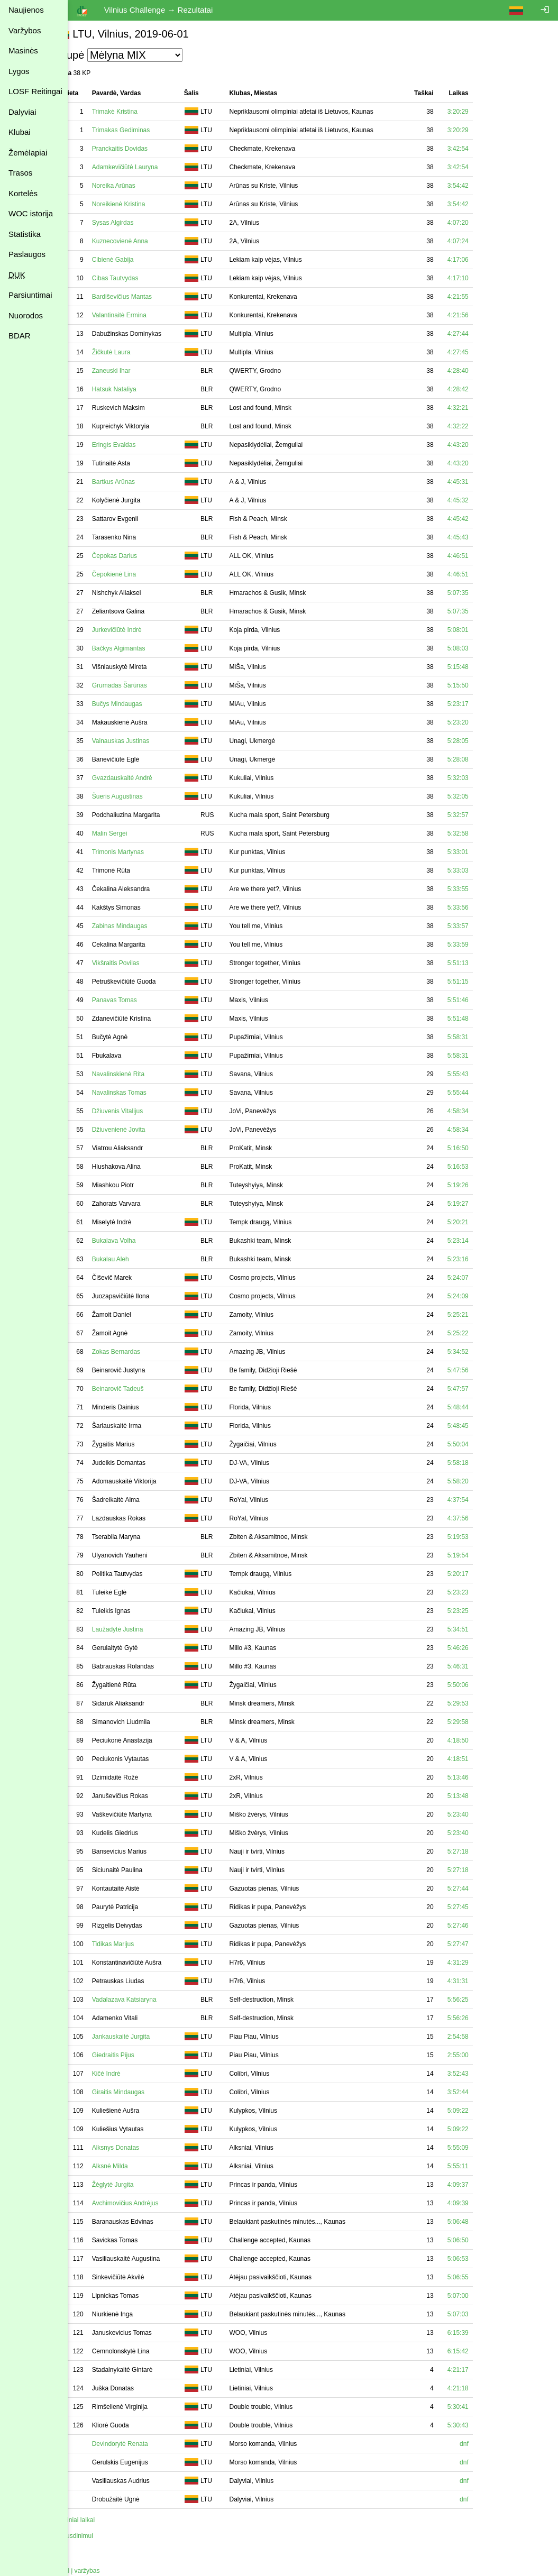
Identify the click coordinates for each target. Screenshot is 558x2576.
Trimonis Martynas (139, 852)
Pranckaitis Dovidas (141, 148)
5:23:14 (479, 1240)
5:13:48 (479, 1796)
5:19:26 (479, 1185)
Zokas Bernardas (137, 1351)
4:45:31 (479, 481)
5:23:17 (479, 704)
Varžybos (24, 30)
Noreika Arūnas (135, 185)
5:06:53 (479, 2258)
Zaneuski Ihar (132, 370)
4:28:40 (479, 370)
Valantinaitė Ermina (140, 315)
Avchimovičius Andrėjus (146, 2203)
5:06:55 (479, 2277)
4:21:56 (479, 315)
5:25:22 (479, 1333)
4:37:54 (479, 1500)
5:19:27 (479, 1203)
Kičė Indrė (127, 2073)
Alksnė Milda (131, 2166)
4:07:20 (479, 222)
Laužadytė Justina (138, 1629)
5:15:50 (479, 685)
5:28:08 (479, 759)
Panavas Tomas (135, 1000)
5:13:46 (479, 1777)
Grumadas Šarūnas (140, 685)
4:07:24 (479, 241)
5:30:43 (479, 2425)
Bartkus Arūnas (134, 481)
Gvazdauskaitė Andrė (143, 778)
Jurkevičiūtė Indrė (138, 630)
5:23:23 (479, 1592)
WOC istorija (30, 213)
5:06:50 (479, 2240)
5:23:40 (479, 1814)
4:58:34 (479, 1111)
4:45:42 (479, 518)
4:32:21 (479, 407)
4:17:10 (479, 278)
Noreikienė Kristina (140, 204)
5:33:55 (479, 889)
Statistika (24, 234)
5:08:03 (479, 648)
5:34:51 (479, 1629)
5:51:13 (479, 963)
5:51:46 (479, 1000)
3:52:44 (479, 2092)
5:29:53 (479, 1703)
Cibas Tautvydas (136, 278)
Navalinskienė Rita (139, 1074)
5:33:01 (479, 852)
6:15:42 (479, 2351)
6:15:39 (479, 2332)
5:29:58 (479, 1722)
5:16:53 (479, 1166)
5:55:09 (479, 2147)
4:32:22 (479, 426)
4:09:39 (479, 2203)
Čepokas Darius (135, 556)
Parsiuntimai (30, 294)
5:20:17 (479, 1574)
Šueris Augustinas (138, 796)
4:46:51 (479, 556)
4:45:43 (479, 537)
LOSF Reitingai (35, 91)
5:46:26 (479, 1648)
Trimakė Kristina (136, 111)
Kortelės (23, 193)
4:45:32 (479, 500)
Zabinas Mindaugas (141, 926)
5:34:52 (479, 1351)
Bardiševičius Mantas (143, 296)
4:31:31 (479, 1981)
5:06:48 (479, 2221)
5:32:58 (479, 833)
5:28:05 (479, 741)
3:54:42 (479, 185)
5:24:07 (479, 1277)
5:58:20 (479, 1481)
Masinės (23, 50)
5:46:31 (479, 1666)
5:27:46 (479, 1925)
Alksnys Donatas (136, 2147)
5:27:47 (479, 1944)
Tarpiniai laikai (96, 2520)
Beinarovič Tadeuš (139, 1388)
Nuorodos (25, 315)
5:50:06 (479, 1685)
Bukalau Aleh (131, 1259)
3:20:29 (479, 111)
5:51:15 (479, 981)
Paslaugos (26, 254)
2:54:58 (479, 2036)
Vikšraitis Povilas (137, 963)
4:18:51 (479, 1759)
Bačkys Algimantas (140, 648)
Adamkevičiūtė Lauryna (146, 167)
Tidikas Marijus (134, 1944)
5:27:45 (479, 1907)
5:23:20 (479, 722)
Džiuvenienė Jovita (140, 1129)
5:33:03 (479, 870)
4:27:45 (479, 352)
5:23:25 (479, 1611)
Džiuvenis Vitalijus (138, 1111)
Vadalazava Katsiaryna (145, 1999)
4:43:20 (479, 444)
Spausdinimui (95, 2536)
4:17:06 (479, 259)
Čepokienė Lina (135, 574)
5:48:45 (479, 1425)
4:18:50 (479, 1740)
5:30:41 (479, 2406)
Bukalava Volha (135, 1240)
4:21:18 (479, 2388)
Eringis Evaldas (135, 444)
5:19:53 (479, 1537)
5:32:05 (479, 796)
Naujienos (26, 9)
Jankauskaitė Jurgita (142, 2036)
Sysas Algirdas (134, 222)
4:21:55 (479, 296)
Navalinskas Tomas (140, 1092)
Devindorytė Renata (141, 2443)
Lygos (18, 71)
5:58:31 (479, 1037)
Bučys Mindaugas (138, 704)
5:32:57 (479, 815)
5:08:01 (479, 630)
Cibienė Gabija (134, 259)
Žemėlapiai (27, 152)
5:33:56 (479, 907)
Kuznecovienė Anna (141, 241)
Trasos (20, 172)
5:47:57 (479, 1388)
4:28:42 (479, 389)
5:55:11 (479, 2166)
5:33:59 (479, 944)
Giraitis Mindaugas (139, 2092)
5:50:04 (479, 1444)
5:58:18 (479, 1462)
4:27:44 (479, 333)
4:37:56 (479, 1518)
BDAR (19, 335)
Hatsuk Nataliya (135, 389)
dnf (485, 2443)
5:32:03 (479, 778)
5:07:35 (479, 593)
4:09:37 (479, 2184)
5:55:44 (479, 1092)
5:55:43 (479, 1074)
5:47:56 (479, 1370)
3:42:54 (479, 148)
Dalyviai (22, 111)
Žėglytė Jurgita (134, 2184)
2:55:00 (479, 2055)
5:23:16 (479, 1259)
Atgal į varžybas (98, 2570)
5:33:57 (479, 926)
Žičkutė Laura (132, 352)
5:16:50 (479, 1148)
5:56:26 (479, 2018)
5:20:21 (479, 1222)
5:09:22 (479, 2110)
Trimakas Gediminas (142, 130)
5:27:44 (479, 1888)
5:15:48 (479, 667)
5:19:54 (479, 1555)
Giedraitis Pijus (134, 2055)
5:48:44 (479, 1407)
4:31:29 (479, 1962)
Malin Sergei (131, 833)
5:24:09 (479, 1296)
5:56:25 (479, 1999)
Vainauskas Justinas (142, 741)
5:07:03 (479, 2314)
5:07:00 (479, 2295)
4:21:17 (479, 2369)
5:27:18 (479, 1851)
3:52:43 (479, 2073)
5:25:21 (479, 1314)
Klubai (19, 131)
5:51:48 (479, 1018)
